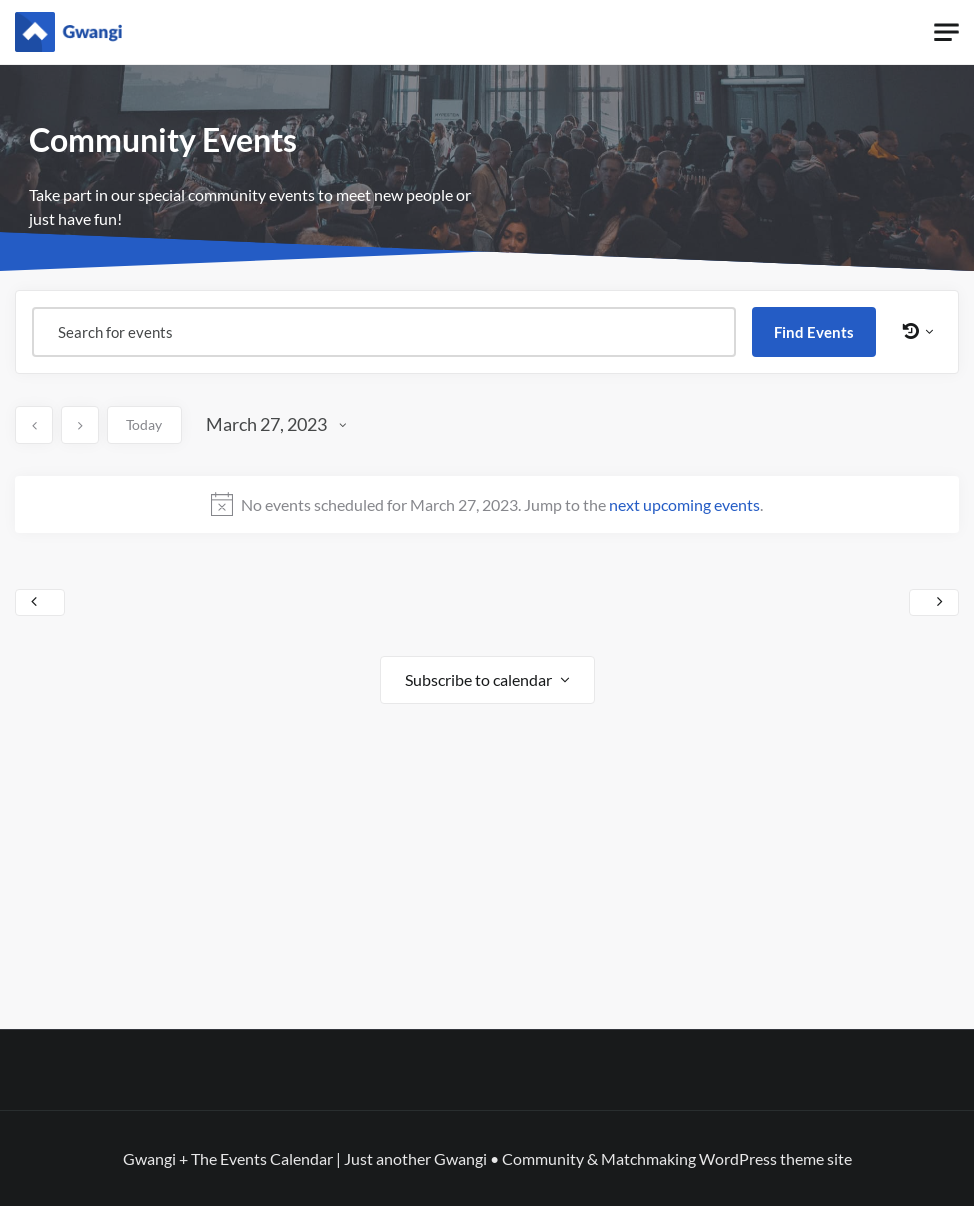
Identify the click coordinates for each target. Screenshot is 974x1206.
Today (144, 424)
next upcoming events (684, 504)
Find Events (814, 332)
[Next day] (80, 425)
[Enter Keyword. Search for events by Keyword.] (384, 332)
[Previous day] (34, 425)
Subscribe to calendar (478, 679)
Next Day (934, 603)
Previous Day (40, 603)
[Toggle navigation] (946, 32)
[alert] (487, 504)
